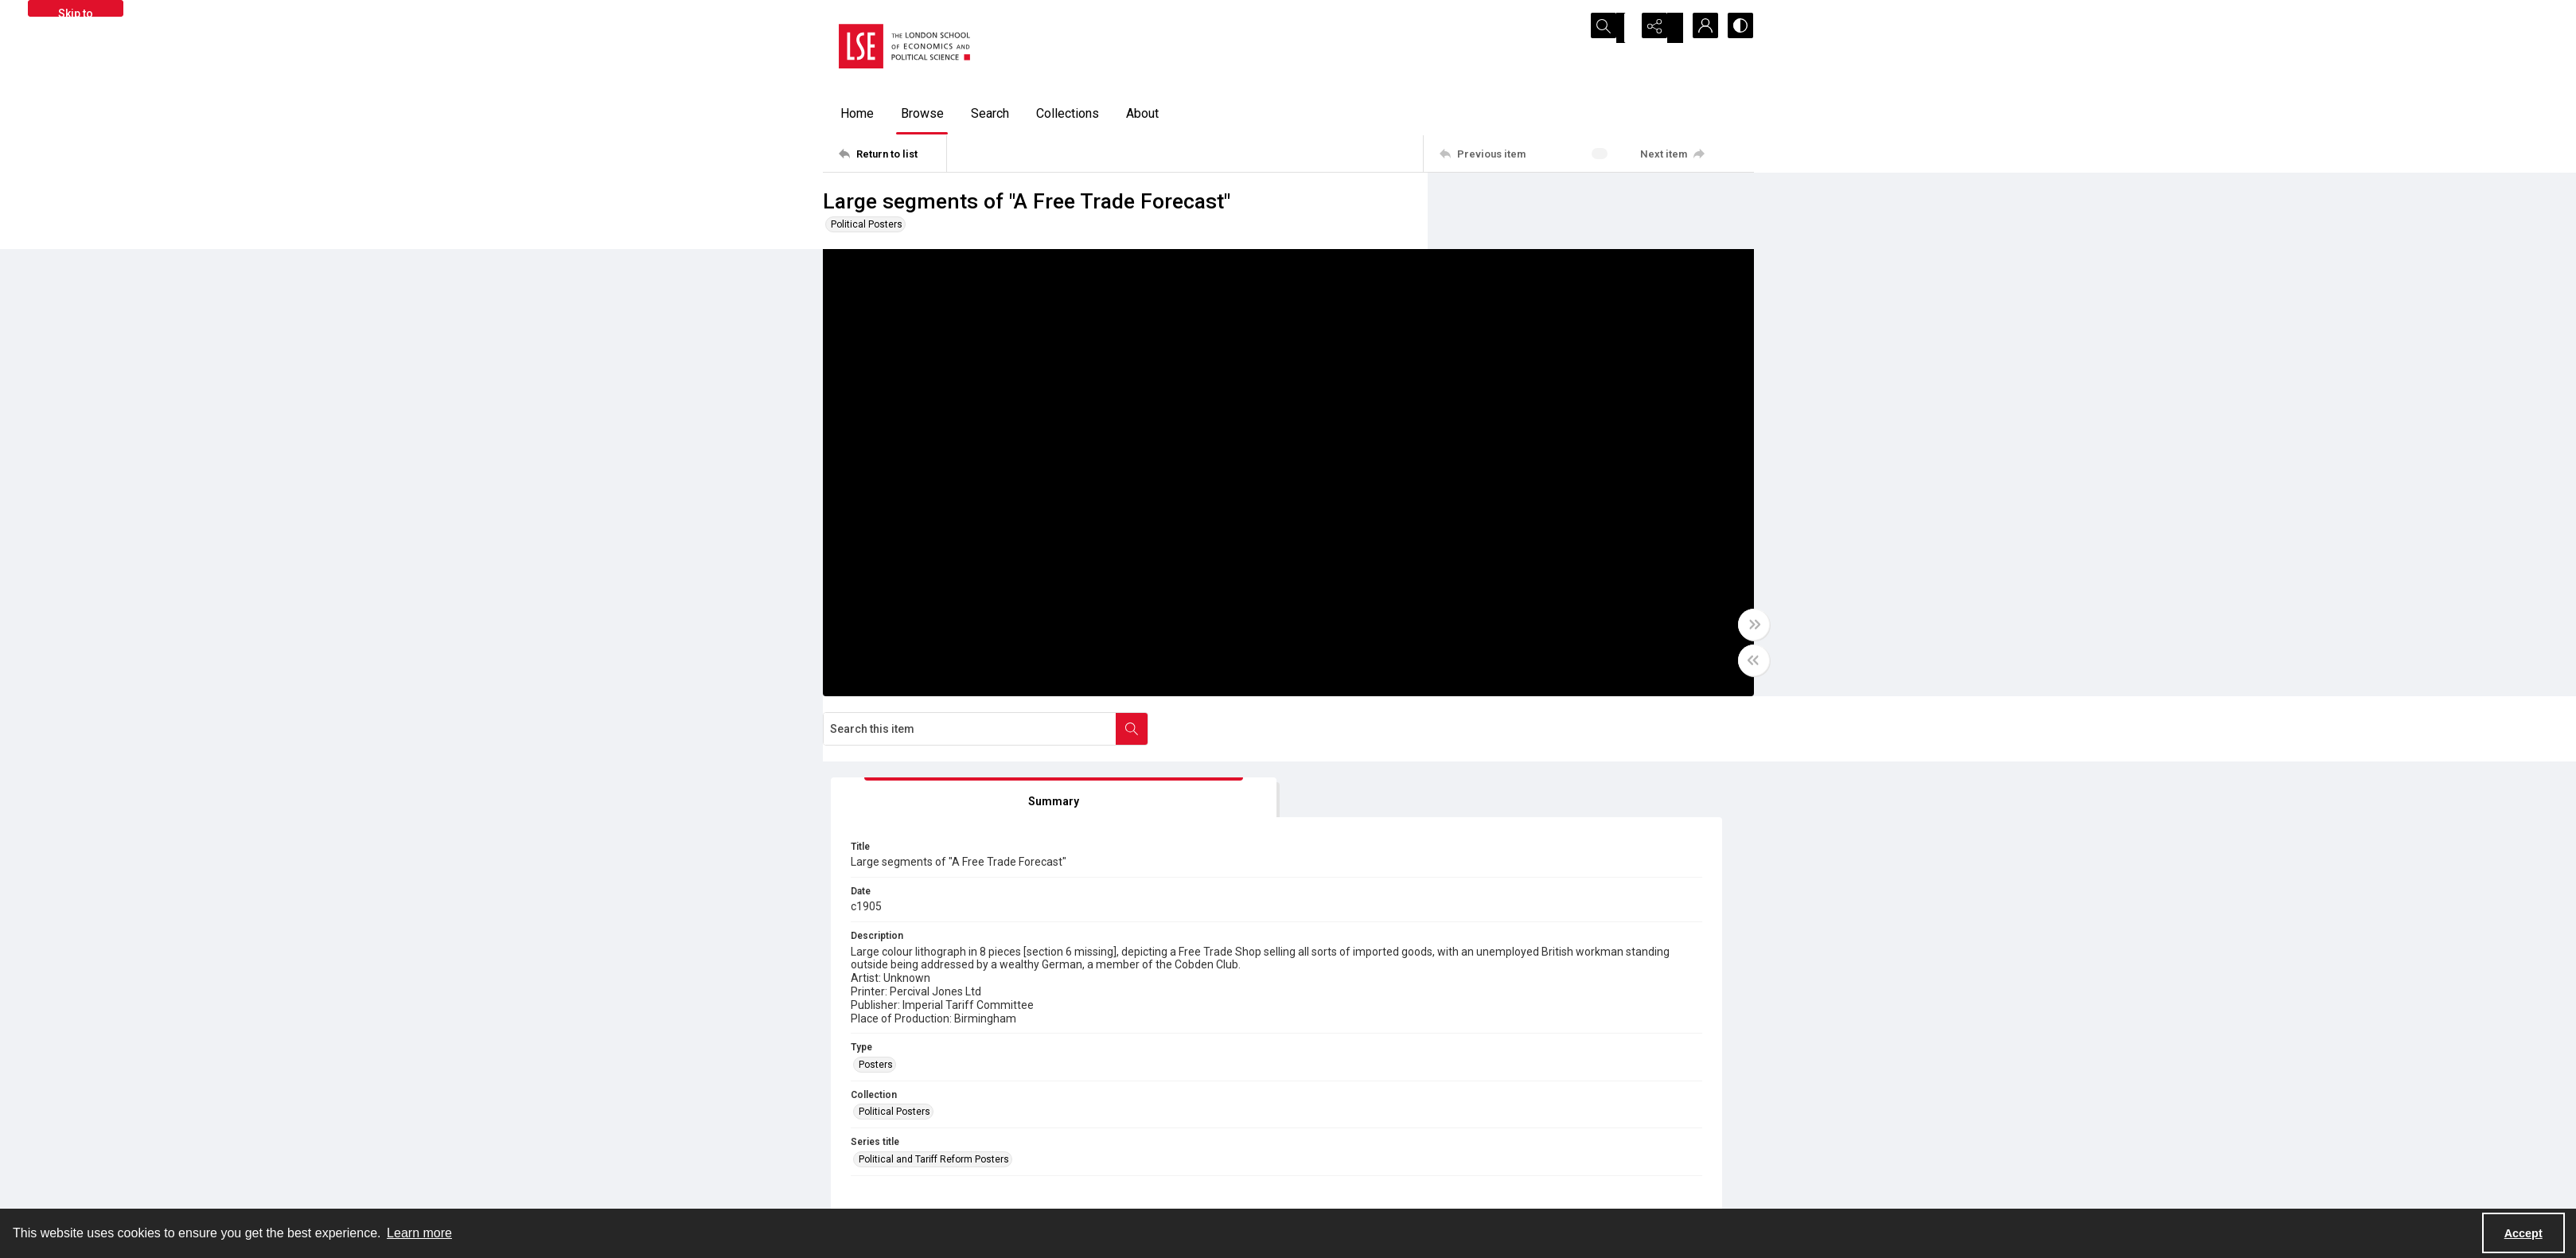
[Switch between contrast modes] (1738, 28)
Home (857, 113)
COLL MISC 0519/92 (1108, 908)
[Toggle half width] (1443, 676)
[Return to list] (892, 153)
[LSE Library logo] (938, 1148)
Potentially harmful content (1364, 1188)
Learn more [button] (419, 1233)
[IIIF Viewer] (1603, 751)
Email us (1556, 1150)
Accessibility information (1359, 1169)
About (1142, 113)
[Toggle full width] (1443, 640)
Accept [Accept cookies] (2523, 1233)
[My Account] (1698, 28)
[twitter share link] (1084, 1142)
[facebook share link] (1118, 1142)
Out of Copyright (1099, 953)
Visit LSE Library (1571, 1188)
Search (990, 113)
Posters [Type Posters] (1496, 592)
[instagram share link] (1152, 1142)
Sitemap (1554, 1131)
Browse (922, 113)
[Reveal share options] (1658, 28)
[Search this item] (1574, 205)
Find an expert (1567, 1169)
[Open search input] (1619, 28)
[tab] (1527, 285)
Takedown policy (1340, 1131)
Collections (1067, 113)
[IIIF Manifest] (1702, 751)
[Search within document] (1737, 205)
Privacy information (1346, 1150)
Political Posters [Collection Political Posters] (1515, 639)
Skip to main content (75, 12)
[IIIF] (1540, 750)
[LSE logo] (904, 46)
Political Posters (866, 224)
